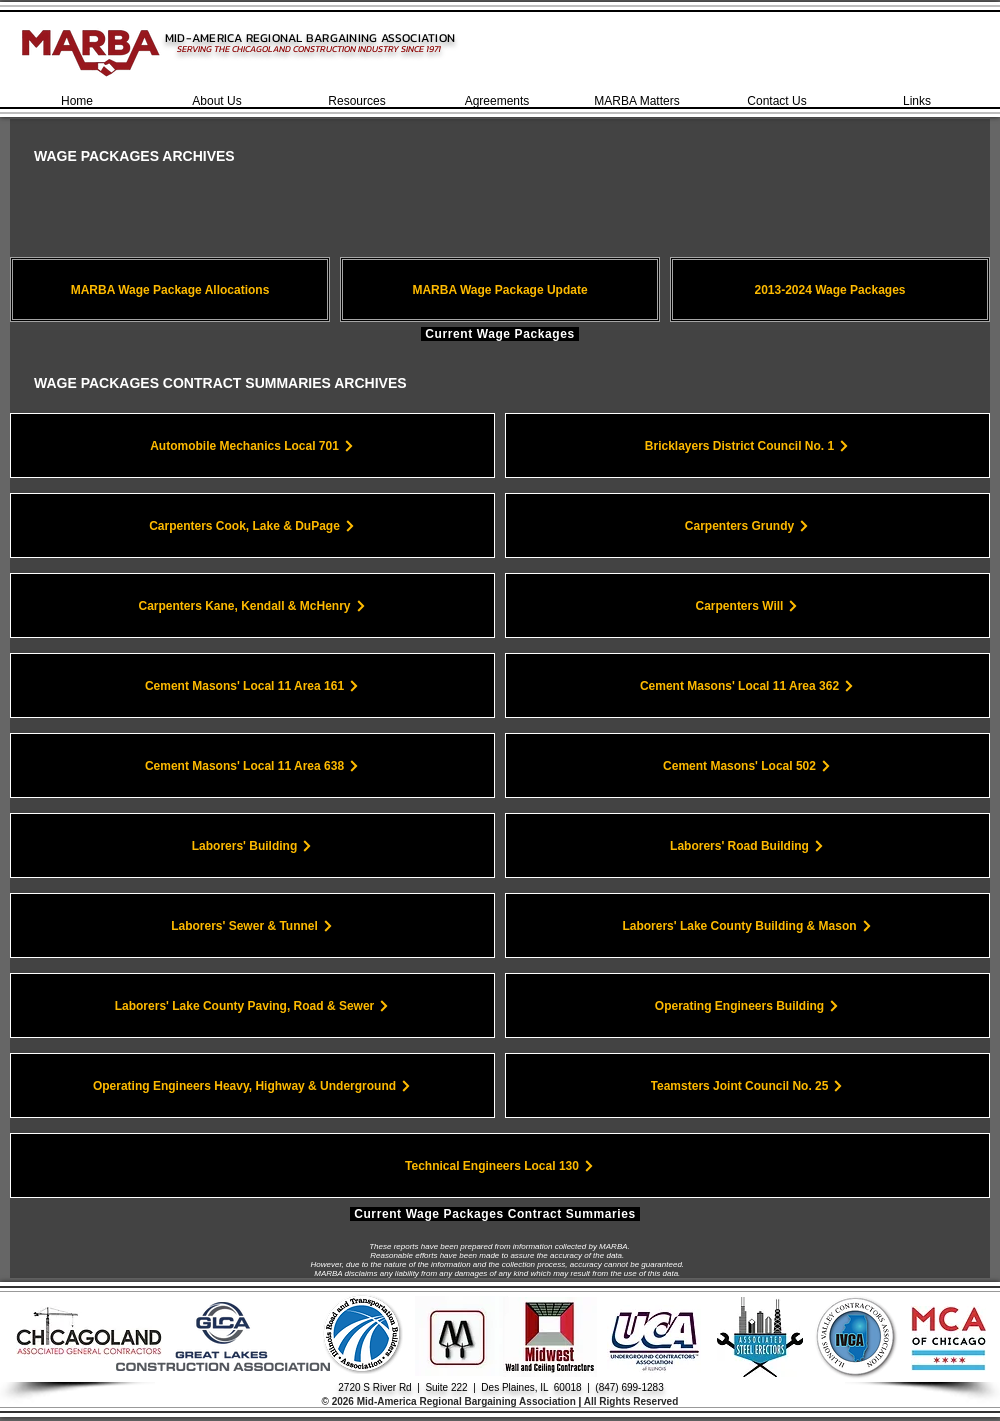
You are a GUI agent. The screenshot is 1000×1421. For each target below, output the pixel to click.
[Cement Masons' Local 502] (747, 765)
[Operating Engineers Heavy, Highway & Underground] (252, 1085)
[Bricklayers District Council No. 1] (747, 445)
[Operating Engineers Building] (747, 1005)
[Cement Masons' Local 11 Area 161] (252, 685)
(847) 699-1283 (628, 1387)
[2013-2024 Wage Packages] (830, 289)
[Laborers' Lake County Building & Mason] (747, 925)
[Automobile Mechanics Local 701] (252, 445)
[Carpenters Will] (747, 605)
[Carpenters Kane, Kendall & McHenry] (252, 605)
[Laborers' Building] (252, 845)
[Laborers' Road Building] (747, 845)
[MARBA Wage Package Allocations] (170, 289)
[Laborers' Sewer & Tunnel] (252, 925)
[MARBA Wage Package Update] (500, 289)
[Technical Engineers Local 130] (500, 1165)
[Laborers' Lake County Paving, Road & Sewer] (252, 1005)
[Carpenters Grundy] (747, 525)
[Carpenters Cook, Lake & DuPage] (252, 525)
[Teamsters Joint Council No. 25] (747, 1085)
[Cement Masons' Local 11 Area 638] (252, 765)
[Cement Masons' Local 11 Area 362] (747, 685)
